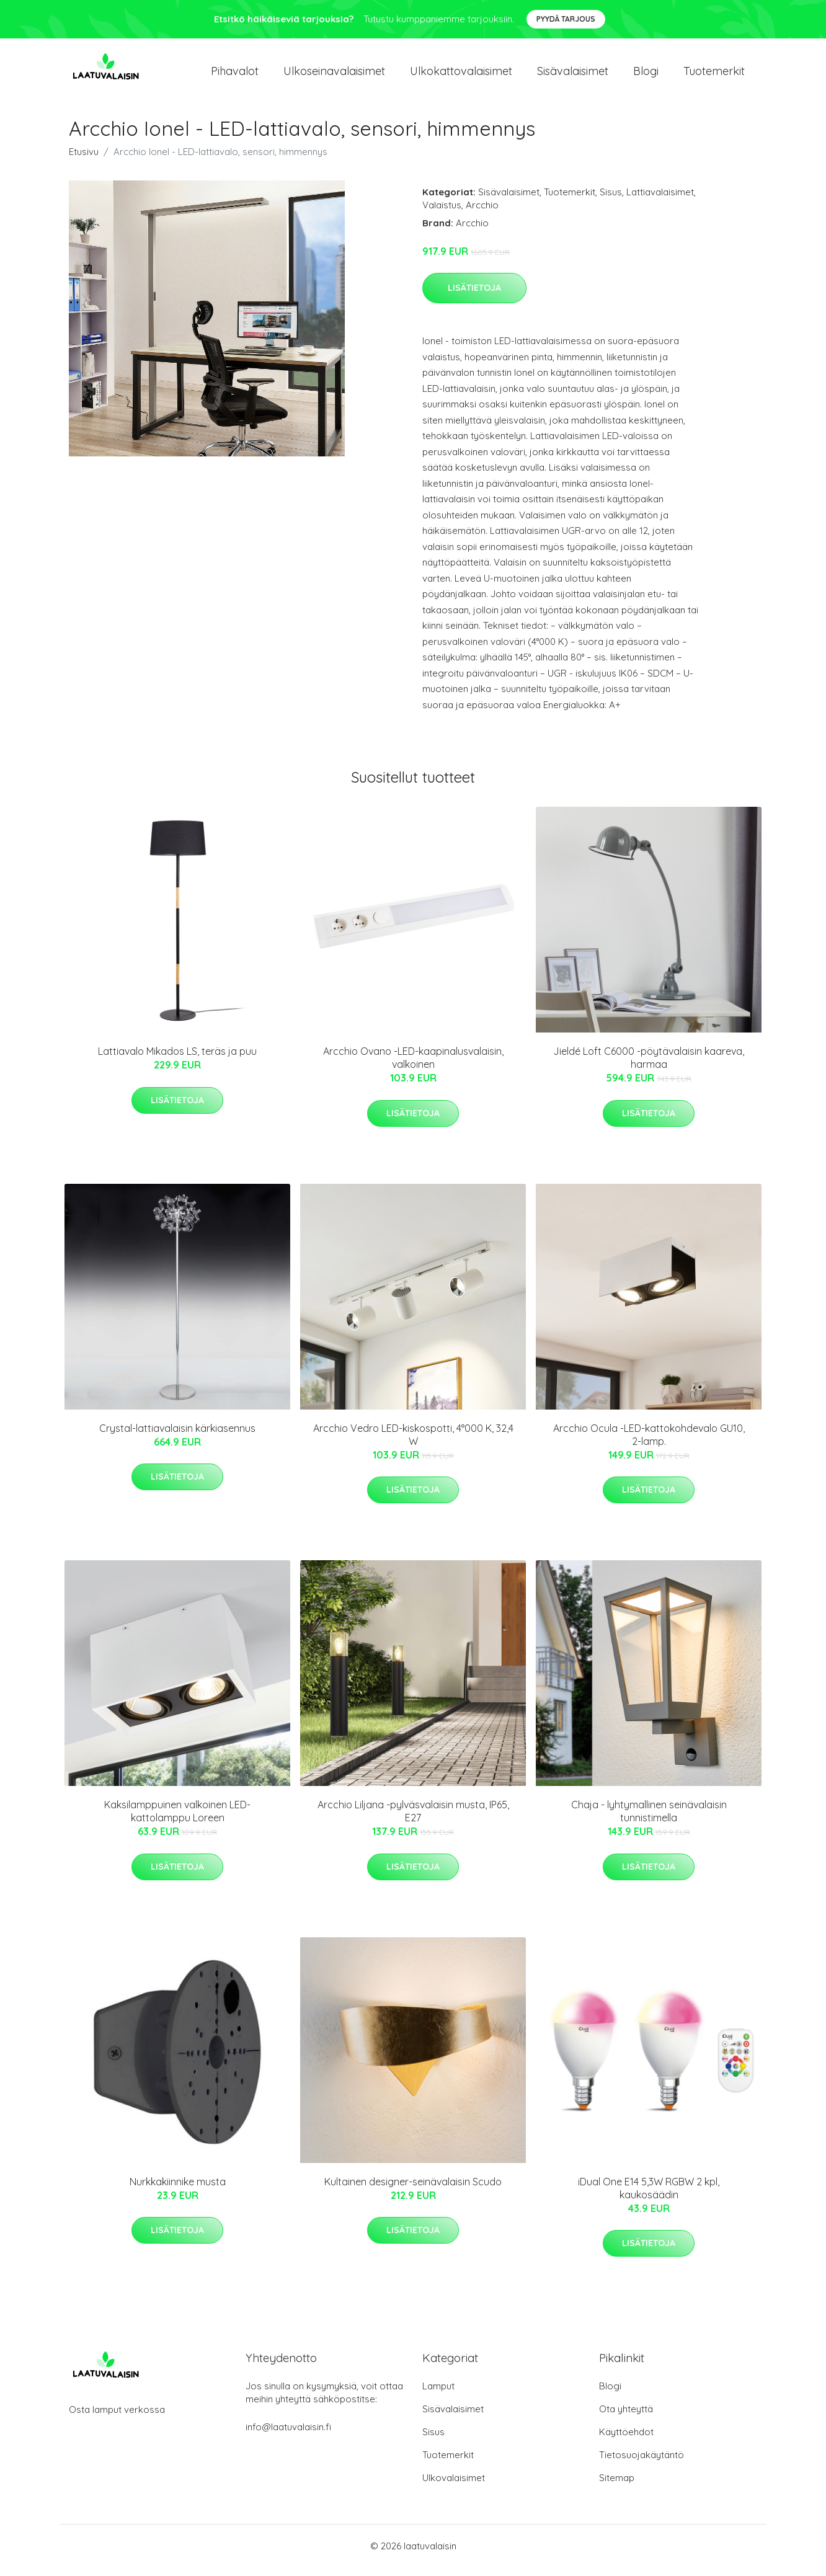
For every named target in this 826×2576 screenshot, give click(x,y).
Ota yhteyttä (626, 2417)
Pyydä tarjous (565, 19)
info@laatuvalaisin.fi (288, 2435)
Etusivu (84, 160)
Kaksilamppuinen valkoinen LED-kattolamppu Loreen (177, 1819)
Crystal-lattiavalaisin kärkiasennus (177, 1437)
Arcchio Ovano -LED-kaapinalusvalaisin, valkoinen (413, 1066)
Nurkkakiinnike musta (178, 2190)
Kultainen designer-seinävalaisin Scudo (413, 2190)
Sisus (611, 201)
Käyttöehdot (626, 2440)
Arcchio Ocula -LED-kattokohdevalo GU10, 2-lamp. (649, 1443)
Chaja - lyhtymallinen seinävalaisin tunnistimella (649, 1819)
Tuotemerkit (714, 75)
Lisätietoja (474, 296)
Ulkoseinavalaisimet (334, 75)
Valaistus (441, 214)
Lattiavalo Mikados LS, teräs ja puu (177, 1060)
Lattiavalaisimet (660, 201)
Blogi (646, 75)
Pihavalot (235, 75)
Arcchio (482, 214)
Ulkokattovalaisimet (461, 75)
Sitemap (616, 2486)
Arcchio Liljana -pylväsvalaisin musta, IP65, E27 (413, 1819)
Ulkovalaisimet (453, 2486)
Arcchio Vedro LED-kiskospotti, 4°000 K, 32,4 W (413, 1443)
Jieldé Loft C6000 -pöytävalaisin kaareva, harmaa (648, 1066)
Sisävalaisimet (572, 75)
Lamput (438, 2395)
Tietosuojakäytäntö (641, 2463)
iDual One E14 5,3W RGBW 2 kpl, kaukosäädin (648, 2197)
